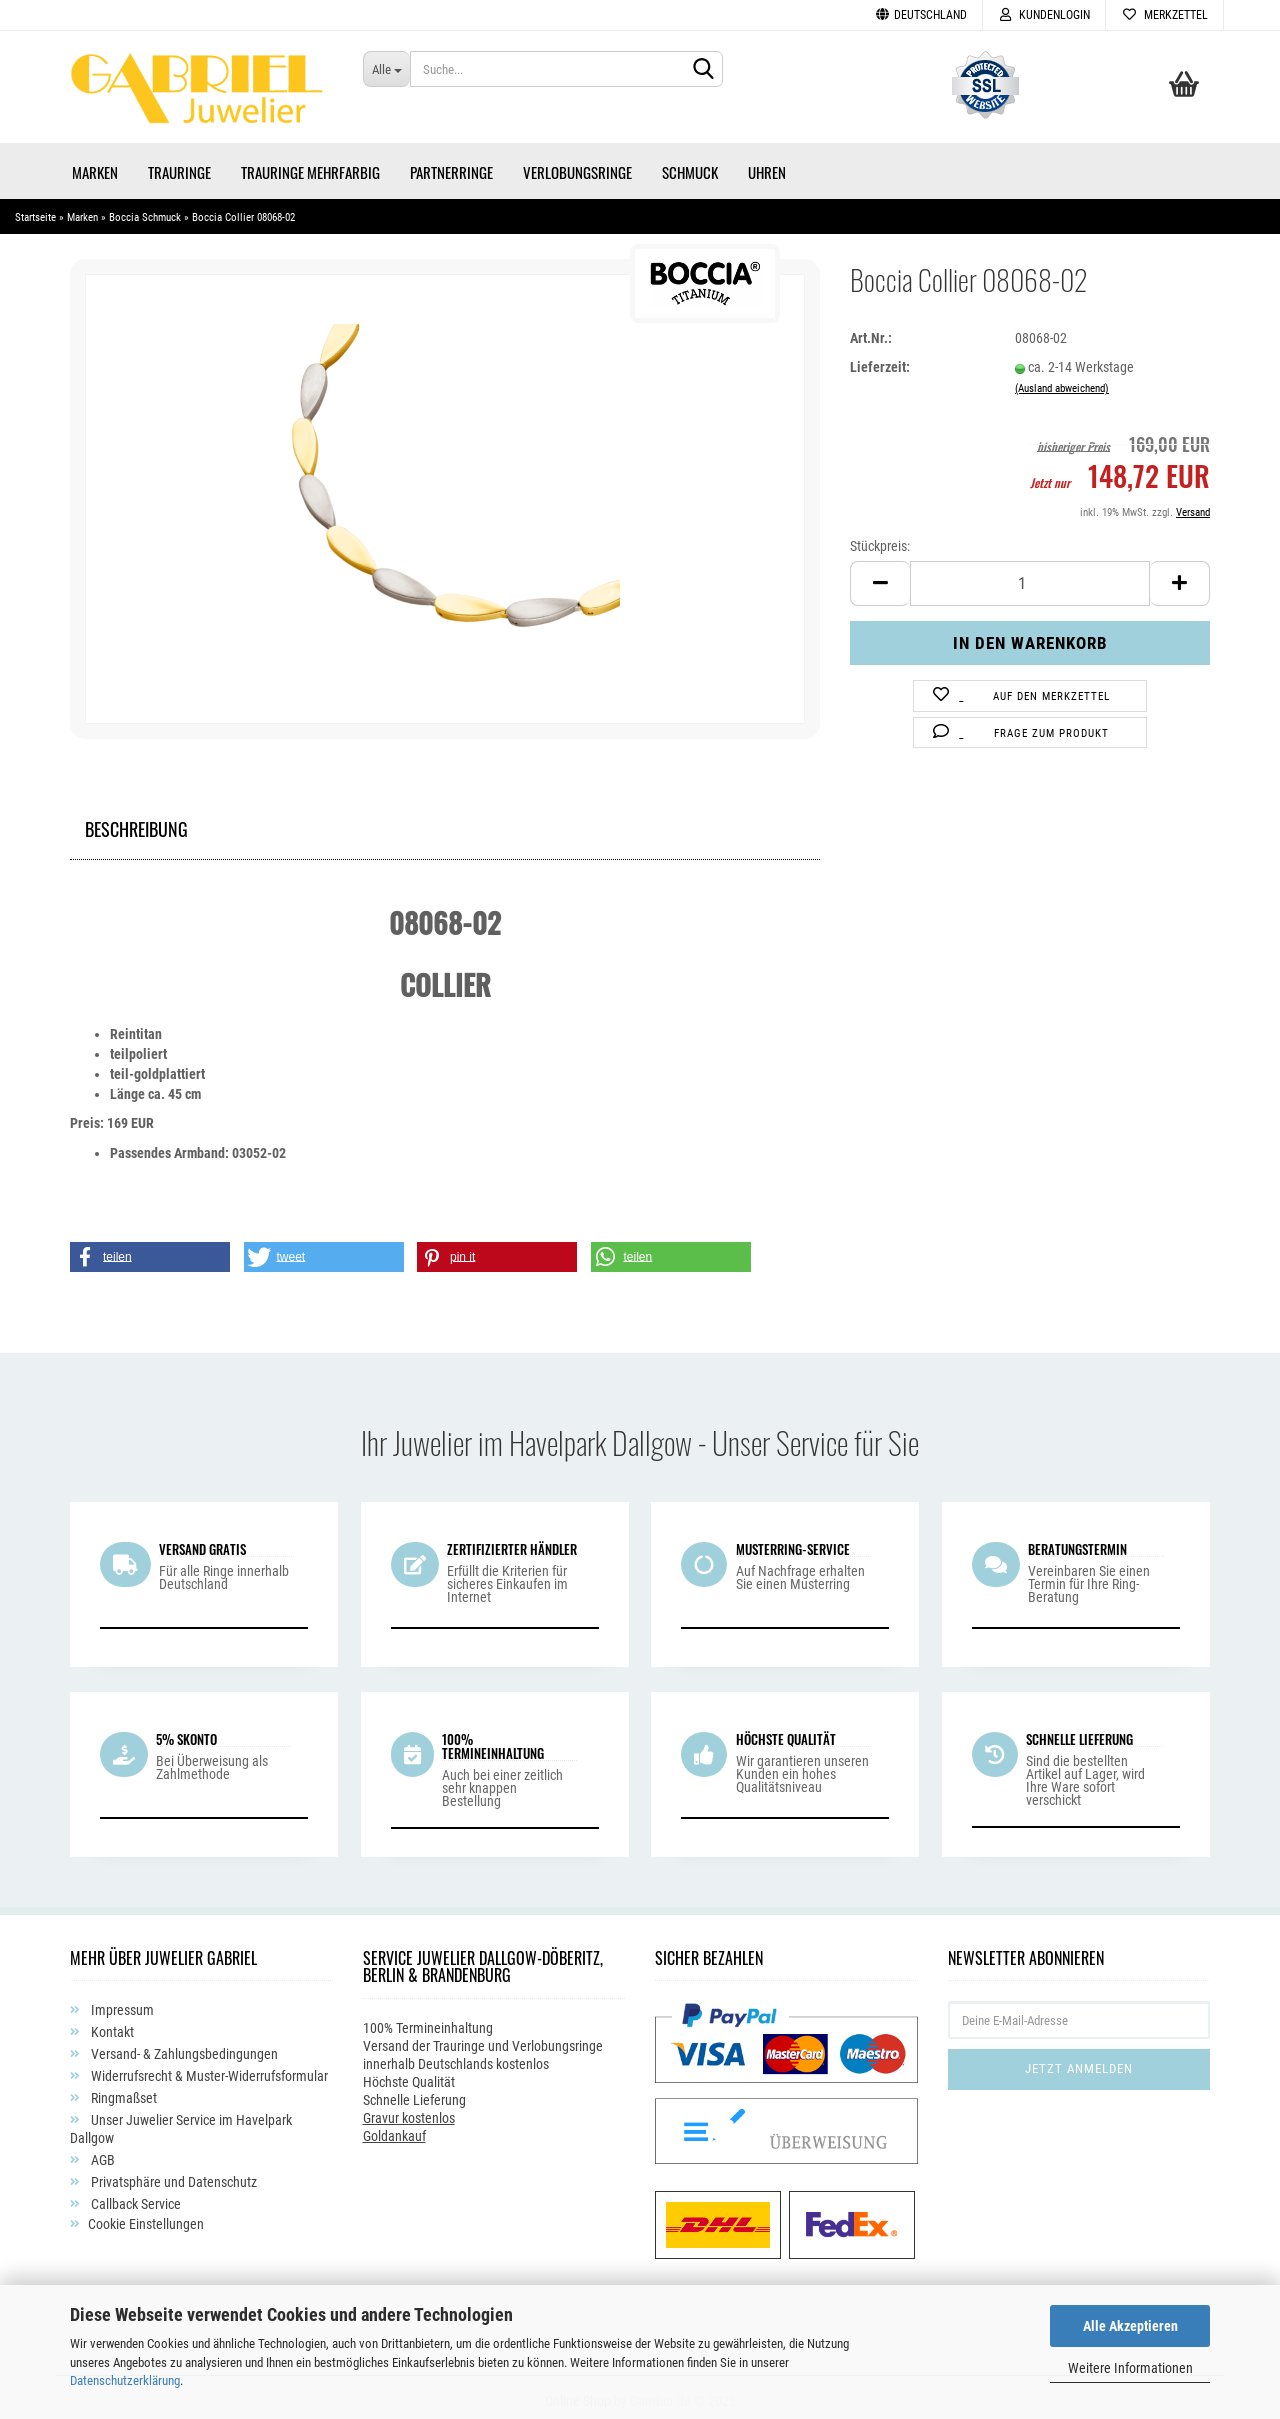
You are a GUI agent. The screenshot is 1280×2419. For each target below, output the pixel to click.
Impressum (121, 2003)
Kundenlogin (1044, 15)
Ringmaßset (122, 2091)
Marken (95, 165)
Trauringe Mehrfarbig (310, 165)
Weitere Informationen (1130, 2368)
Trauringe (179, 165)
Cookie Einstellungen (146, 2217)
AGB (101, 2153)
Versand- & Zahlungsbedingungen (183, 2047)
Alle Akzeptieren (1130, 2326)
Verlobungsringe (577, 165)
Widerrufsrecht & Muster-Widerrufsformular (208, 2069)
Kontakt (111, 2025)
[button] (150, 1250)
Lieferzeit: (880, 360)
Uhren (767, 165)
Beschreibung (136, 819)
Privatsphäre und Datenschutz (172, 2175)
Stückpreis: (880, 539)
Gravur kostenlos (409, 2111)
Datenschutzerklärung (125, 2380)
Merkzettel (1164, 15)
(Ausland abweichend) (1062, 381)
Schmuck (690, 165)
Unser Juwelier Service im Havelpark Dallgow (181, 2122)
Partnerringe (451, 165)
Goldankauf (394, 2129)
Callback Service (134, 2197)
